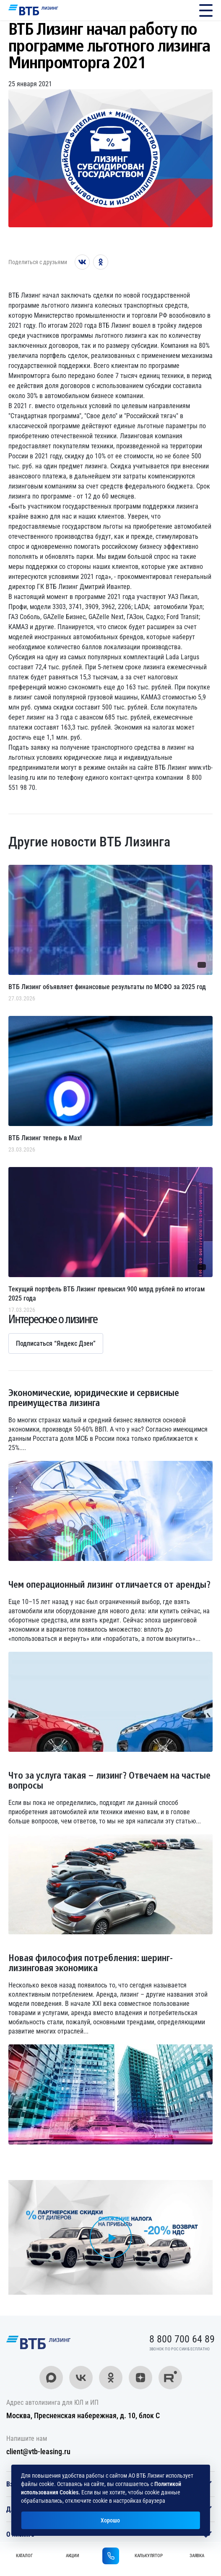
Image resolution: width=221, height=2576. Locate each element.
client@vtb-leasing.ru (38, 2451)
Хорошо (110, 2520)
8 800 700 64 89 (184, 10)
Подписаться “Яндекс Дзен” (56, 1343)
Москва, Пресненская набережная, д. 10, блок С (83, 2415)
